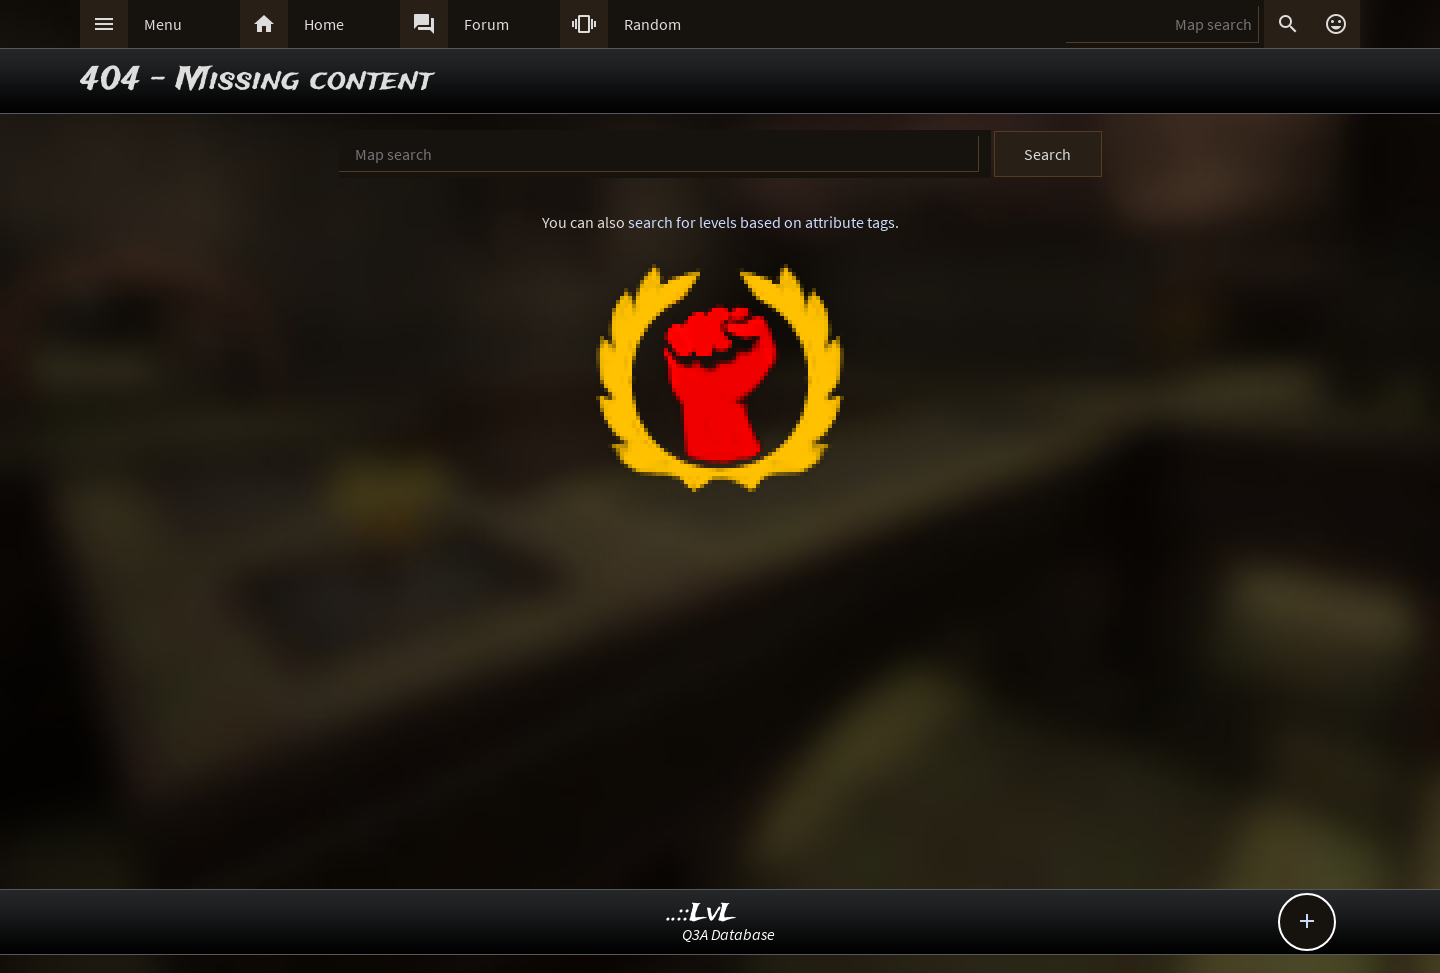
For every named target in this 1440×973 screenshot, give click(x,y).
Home (324, 24)
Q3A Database (728, 934)
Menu (163, 24)
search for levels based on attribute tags (761, 222)
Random (652, 24)
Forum (486, 24)
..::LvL (701, 913)
